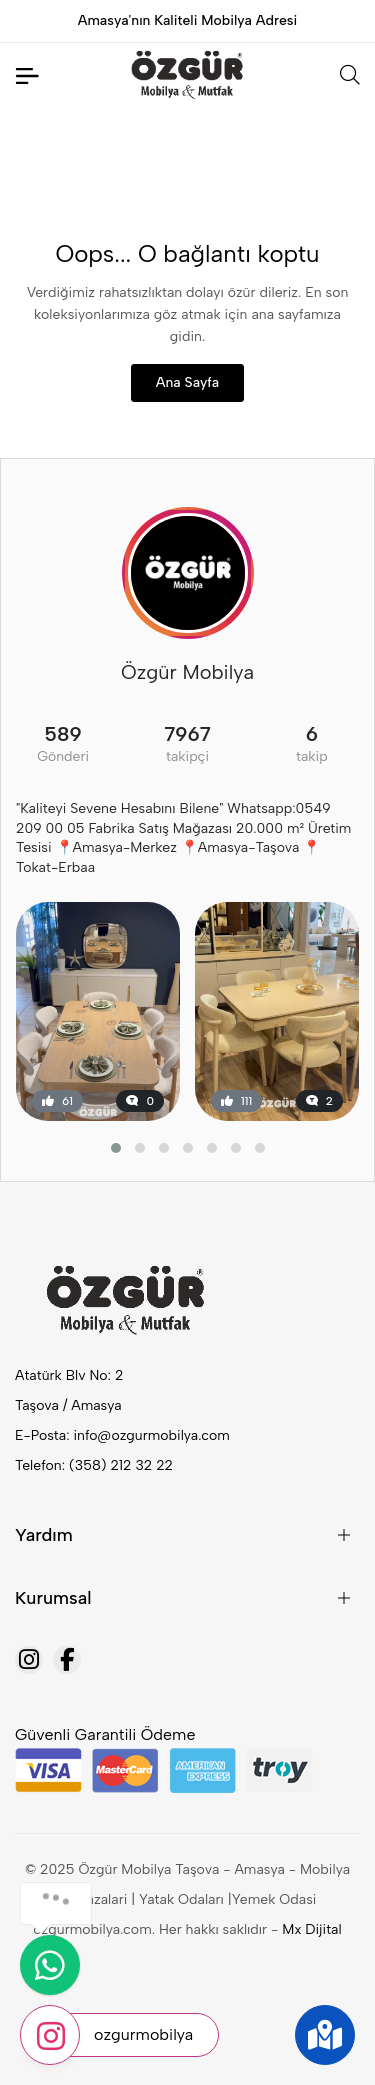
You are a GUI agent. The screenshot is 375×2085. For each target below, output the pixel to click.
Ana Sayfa (187, 382)
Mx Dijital (311, 1929)
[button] (116, 1148)
